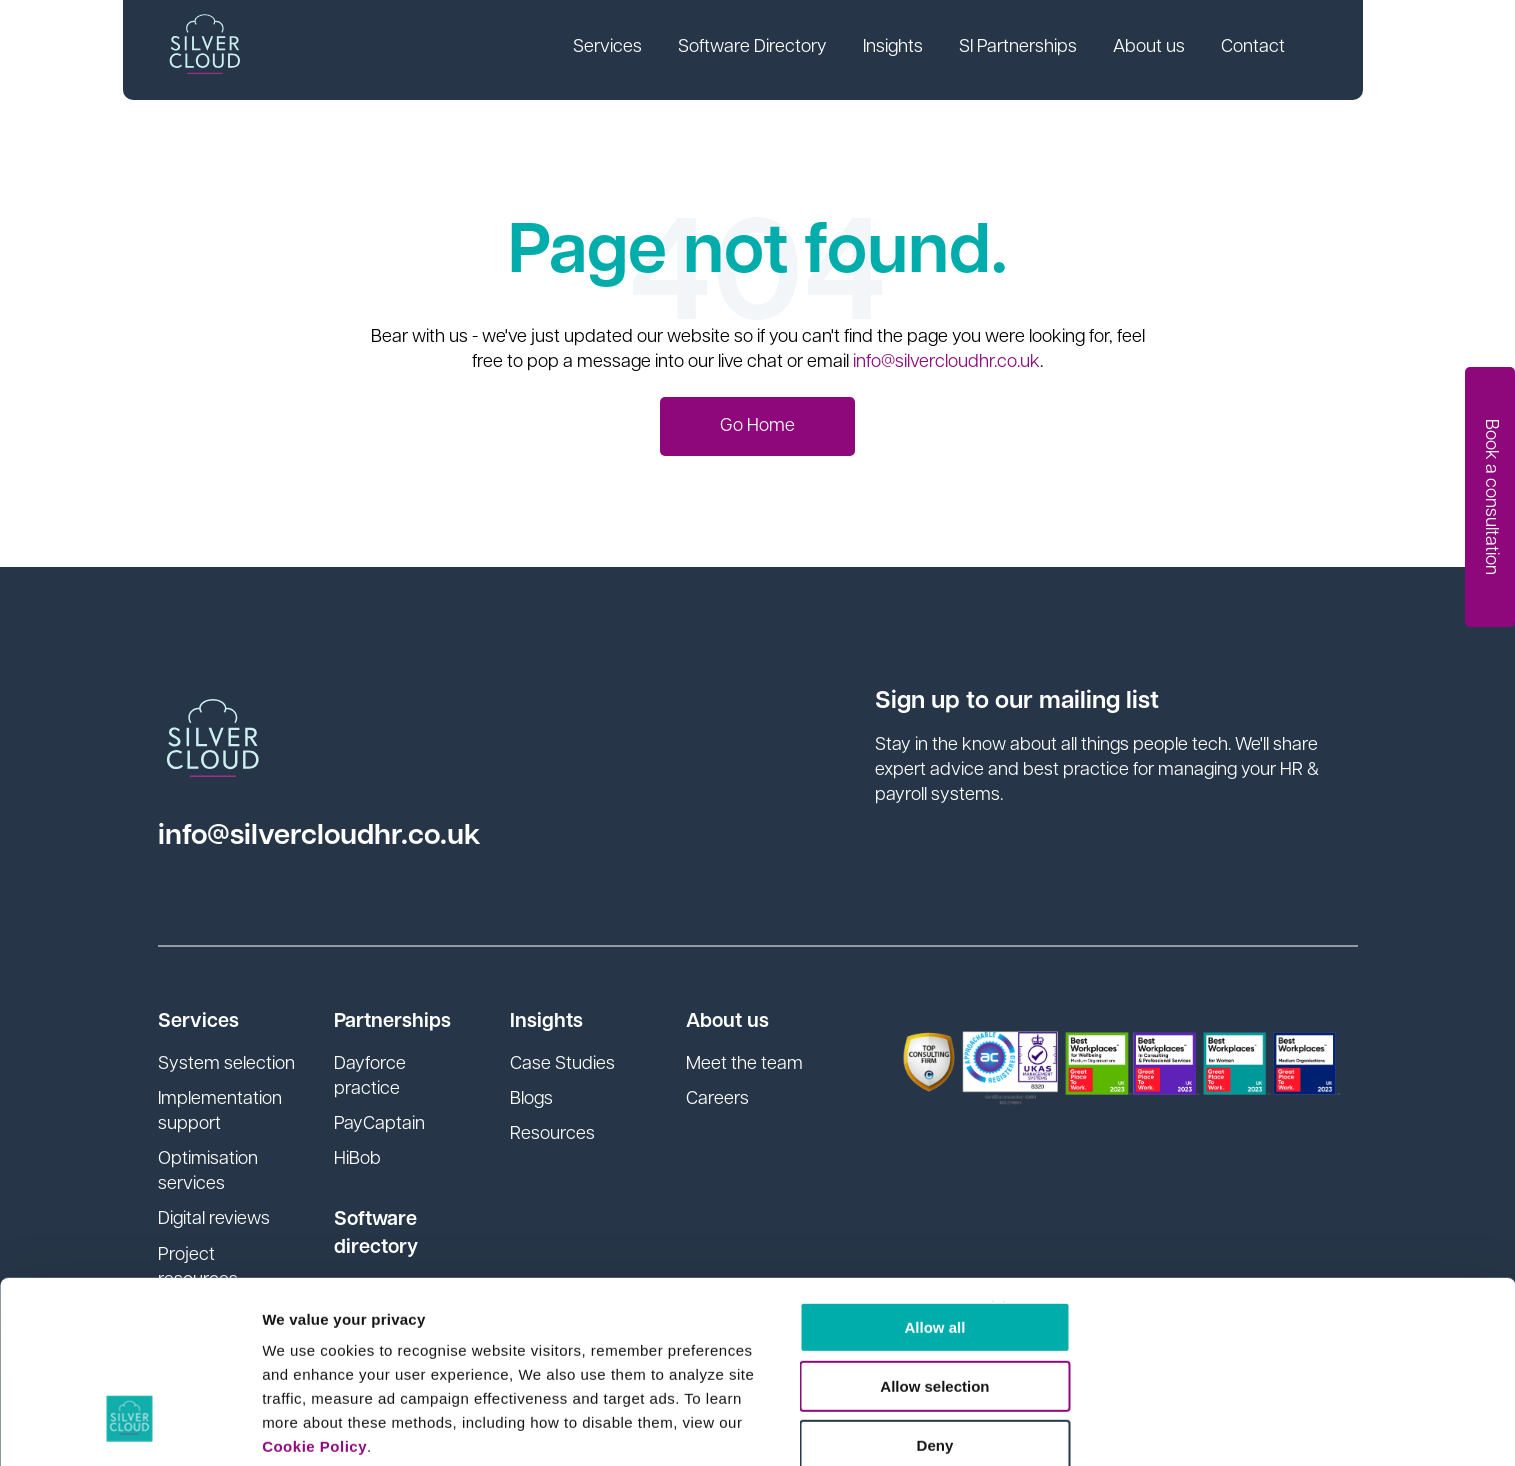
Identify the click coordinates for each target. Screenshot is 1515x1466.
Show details (308, 1426)
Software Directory (767, 48)
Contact (1268, 48)
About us (1164, 48)
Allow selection (806, 1144)
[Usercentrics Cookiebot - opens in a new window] (129, 1427)
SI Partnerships (1033, 48)
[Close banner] (1241, 1067)
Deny (806, 1203)
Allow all (806, 1085)
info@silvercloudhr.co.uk (946, 362)
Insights (908, 48)
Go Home (757, 426)
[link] (622, 50)
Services (622, 48)
